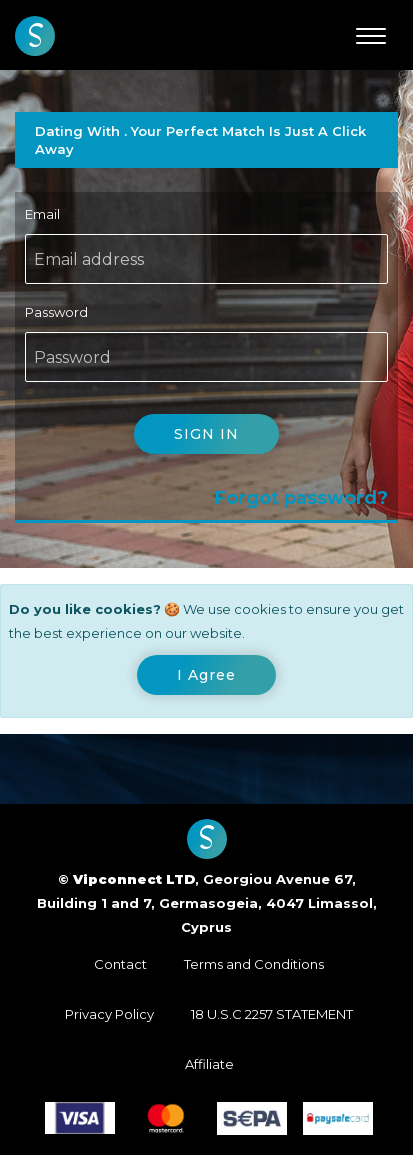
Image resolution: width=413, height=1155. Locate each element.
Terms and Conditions (254, 964)
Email (42, 214)
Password (56, 312)
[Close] (206, 675)
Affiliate (209, 1064)
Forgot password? (301, 498)
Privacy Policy (109, 1014)
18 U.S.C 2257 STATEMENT (272, 1014)
